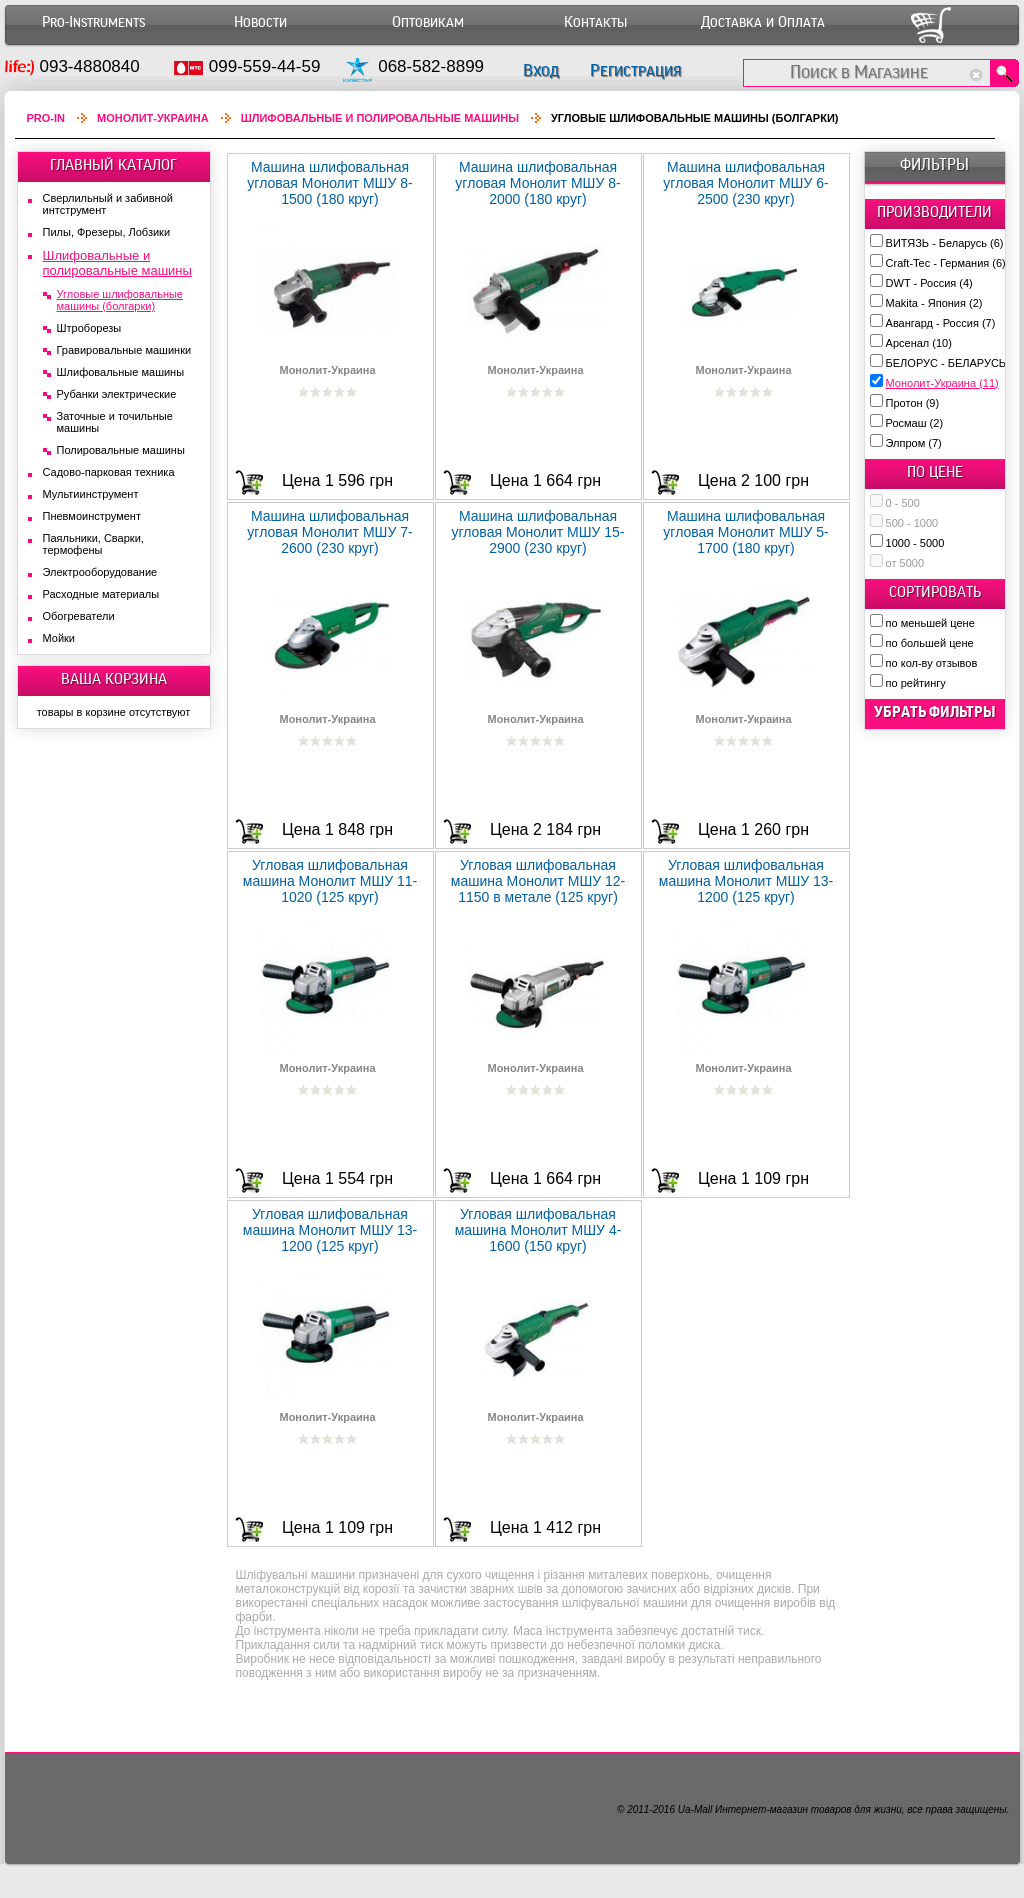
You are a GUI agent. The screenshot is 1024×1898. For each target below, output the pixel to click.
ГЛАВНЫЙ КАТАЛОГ (113, 165)
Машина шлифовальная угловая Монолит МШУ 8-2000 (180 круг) (537, 183)
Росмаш (915, 423)
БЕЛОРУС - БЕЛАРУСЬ (954, 363)
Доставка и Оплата (763, 22)
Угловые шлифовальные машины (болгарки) (120, 300)
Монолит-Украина (942, 383)
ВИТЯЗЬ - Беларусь (945, 243)
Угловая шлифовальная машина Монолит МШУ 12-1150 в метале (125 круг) (538, 881)
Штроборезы (89, 328)
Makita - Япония (934, 303)
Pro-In (46, 118)
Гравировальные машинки (124, 350)
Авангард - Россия (941, 323)
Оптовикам (428, 22)
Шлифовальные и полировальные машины (380, 118)
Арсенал (919, 343)
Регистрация (635, 70)
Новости (260, 22)
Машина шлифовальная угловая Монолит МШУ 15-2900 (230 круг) (537, 532)
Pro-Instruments (93, 22)
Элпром (914, 443)
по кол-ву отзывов (932, 663)
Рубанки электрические (117, 394)
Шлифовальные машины (121, 372)
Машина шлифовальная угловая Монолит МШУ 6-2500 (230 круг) (745, 183)
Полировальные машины (121, 450)
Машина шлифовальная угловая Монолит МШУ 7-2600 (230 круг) (329, 532)
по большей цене (930, 643)
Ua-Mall (695, 1809)
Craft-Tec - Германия (946, 263)
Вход (541, 70)
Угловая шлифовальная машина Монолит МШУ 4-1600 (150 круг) (538, 1230)
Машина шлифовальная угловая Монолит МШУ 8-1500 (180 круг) (329, 183)
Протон (913, 403)
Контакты (595, 22)
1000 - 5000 (915, 543)
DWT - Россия (929, 283)
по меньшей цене (930, 623)
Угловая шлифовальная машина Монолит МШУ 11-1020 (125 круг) (330, 881)
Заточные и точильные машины (115, 422)
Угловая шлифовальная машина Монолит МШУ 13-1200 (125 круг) (746, 881)
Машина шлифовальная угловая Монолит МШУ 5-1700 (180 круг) (745, 532)
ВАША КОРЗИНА (114, 679)
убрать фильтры (935, 712)
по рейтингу (916, 683)
